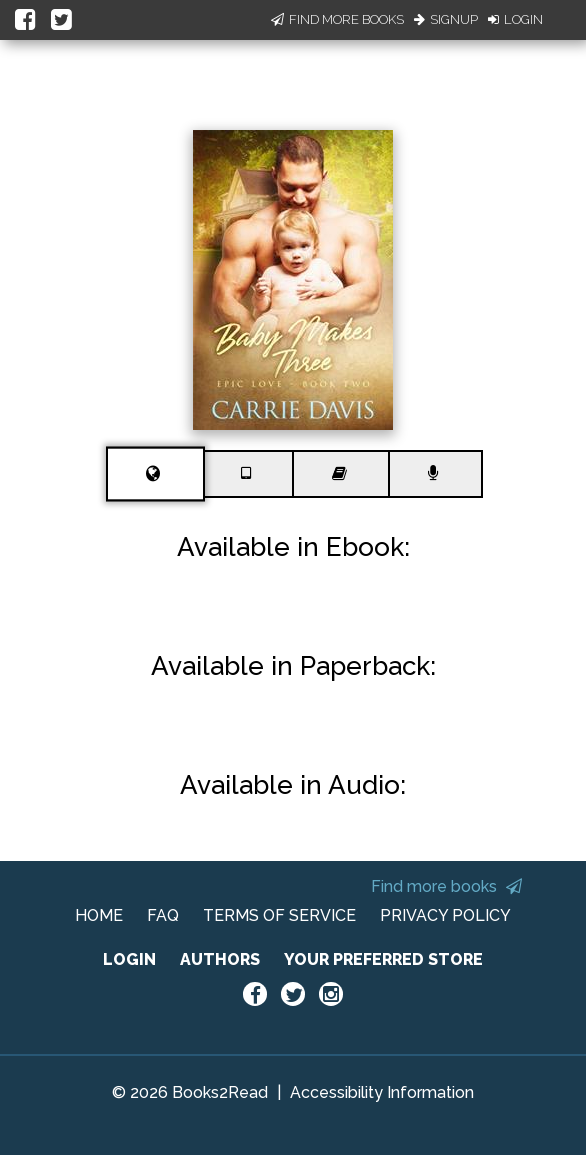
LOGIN (129, 959)
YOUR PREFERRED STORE (383, 959)
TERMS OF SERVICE (279, 915)
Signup (446, 19)
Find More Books (337, 19)
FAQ (163, 915)
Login (515, 19)
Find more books (446, 886)
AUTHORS (220, 959)
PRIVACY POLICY (445, 915)
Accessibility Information (382, 1092)
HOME (99, 915)
